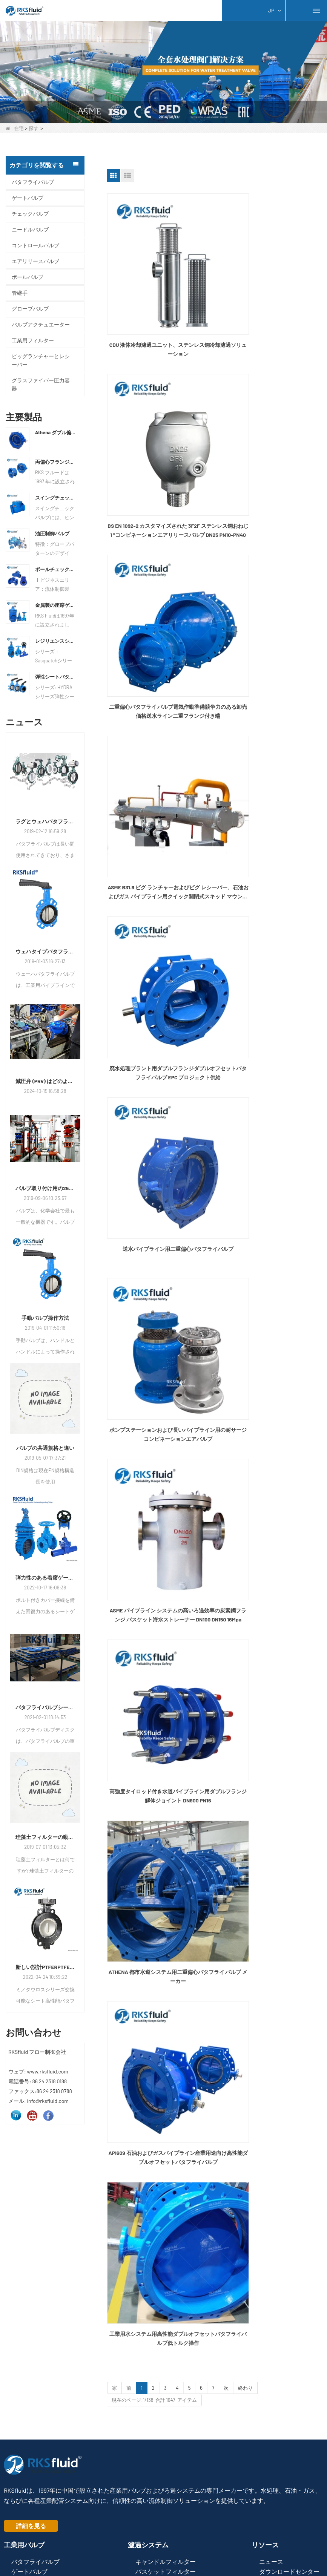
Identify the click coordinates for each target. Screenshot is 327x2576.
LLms (169, 2544)
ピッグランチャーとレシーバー (41, 360)
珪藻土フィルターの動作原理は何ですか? (45, 1837)
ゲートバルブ (27, 198)
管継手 (20, 293)
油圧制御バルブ (52, 533)
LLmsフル (192, 2544)
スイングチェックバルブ (56, 498)
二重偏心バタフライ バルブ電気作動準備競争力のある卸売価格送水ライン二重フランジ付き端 (159, 454)
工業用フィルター (33, 340)
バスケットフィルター (165, 2294)
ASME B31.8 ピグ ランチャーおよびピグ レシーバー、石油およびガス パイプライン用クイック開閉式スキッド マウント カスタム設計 (269, 454)
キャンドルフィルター (165, 2284)
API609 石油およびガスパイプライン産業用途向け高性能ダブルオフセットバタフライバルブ (159, 1024)
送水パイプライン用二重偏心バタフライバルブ (270, 596)
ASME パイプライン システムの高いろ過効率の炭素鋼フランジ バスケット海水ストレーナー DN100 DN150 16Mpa (270, 739)
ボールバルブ (27, 277)
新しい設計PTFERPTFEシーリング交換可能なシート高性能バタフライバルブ (45, 1967)
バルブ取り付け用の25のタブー (45, 1188)
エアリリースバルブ (35, 261)
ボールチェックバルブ (56, 569)
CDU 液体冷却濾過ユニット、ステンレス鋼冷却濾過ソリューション (159, 311)
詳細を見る (31, 2248)
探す (33, 128)
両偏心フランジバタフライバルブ (56, 462)
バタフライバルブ (33, 182)
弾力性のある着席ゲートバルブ (45, 1577)
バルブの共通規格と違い (45, 1448)
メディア (271, 2305)
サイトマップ (142, 2544)
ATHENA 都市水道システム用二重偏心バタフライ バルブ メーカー (270, 881)
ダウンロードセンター (289, 2294)
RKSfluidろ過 (211, 2511)
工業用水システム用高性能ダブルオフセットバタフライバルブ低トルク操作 (270, 1023)
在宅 (15, 128)
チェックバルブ (30, 213)
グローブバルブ (30, 308)
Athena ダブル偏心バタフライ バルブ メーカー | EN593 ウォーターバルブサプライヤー (56, 432)
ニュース (271, 2284)
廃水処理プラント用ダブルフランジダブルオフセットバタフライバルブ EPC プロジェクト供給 (159, 596)
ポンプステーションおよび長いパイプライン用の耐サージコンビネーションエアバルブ (159, 739)
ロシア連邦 (104, 2511)
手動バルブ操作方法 (45, 1318)
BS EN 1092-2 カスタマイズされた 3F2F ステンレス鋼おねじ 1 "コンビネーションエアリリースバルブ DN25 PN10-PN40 (269, 311)
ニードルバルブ (30, 229)
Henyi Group (48, 2511)
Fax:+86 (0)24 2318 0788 (38, 2402)
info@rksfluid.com (32, 2438)
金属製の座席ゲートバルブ (56, 605)
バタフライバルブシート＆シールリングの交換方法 (45, 1707)
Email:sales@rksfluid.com (41, 2426)
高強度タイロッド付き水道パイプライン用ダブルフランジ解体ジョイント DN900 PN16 (158, 881)
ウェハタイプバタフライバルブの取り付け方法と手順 (45, 951)
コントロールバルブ (35, 245)
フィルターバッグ (159, 2343)
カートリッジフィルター (165, 2309)
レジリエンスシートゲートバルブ (56, 641)
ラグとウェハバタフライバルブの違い (45, 821)
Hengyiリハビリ (274, 2511)
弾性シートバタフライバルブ (56, 677)
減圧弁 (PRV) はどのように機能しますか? (45, 1081)
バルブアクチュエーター (41, 324)
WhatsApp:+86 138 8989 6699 (44, 2415)
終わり (245, 1073)
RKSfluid (156, 2511)
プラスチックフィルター (165, 2328)
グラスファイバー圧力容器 (41, 384)
